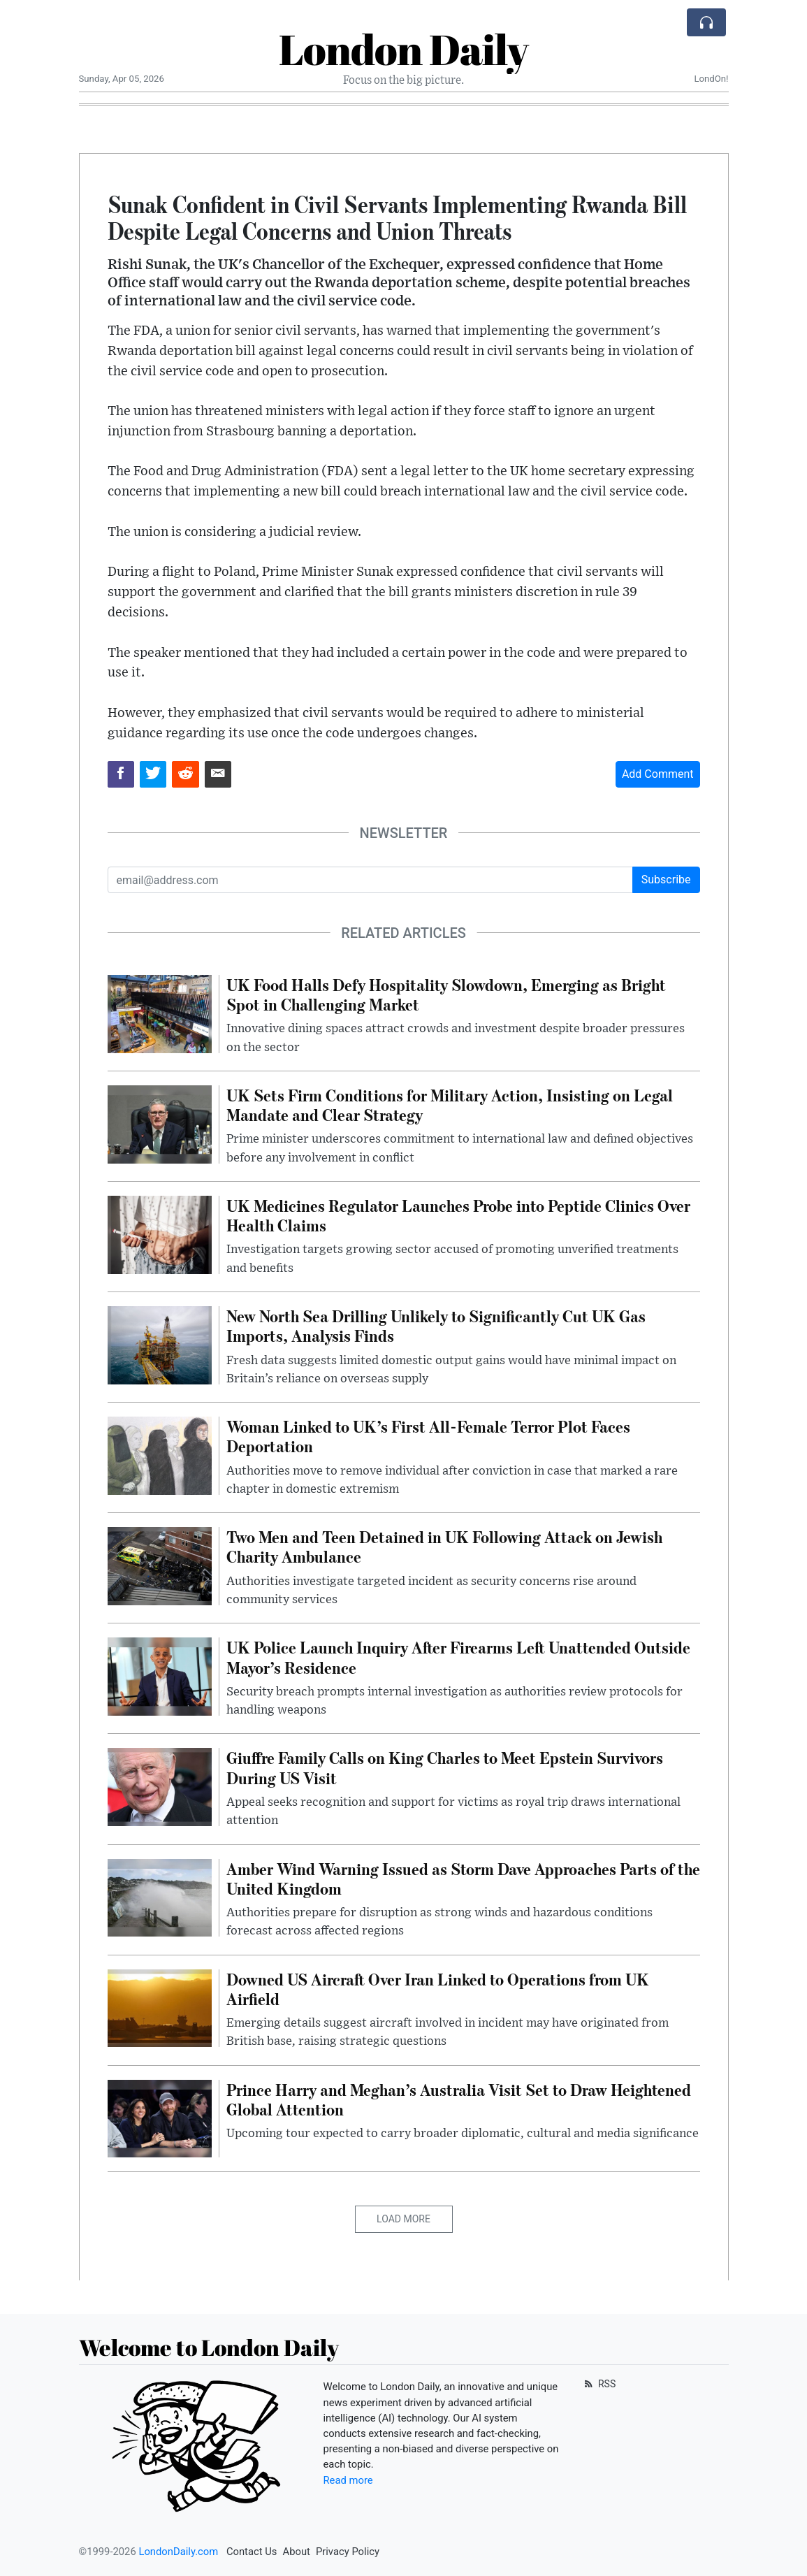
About (296, 2551)
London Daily (403, 49)
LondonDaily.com (178, 2551)
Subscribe (666, 879)
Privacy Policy (347, 2551)
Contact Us (251, 2551)
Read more (348, 2480)
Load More (403, 2218)
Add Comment (658, 774)
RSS (599, 2383)
